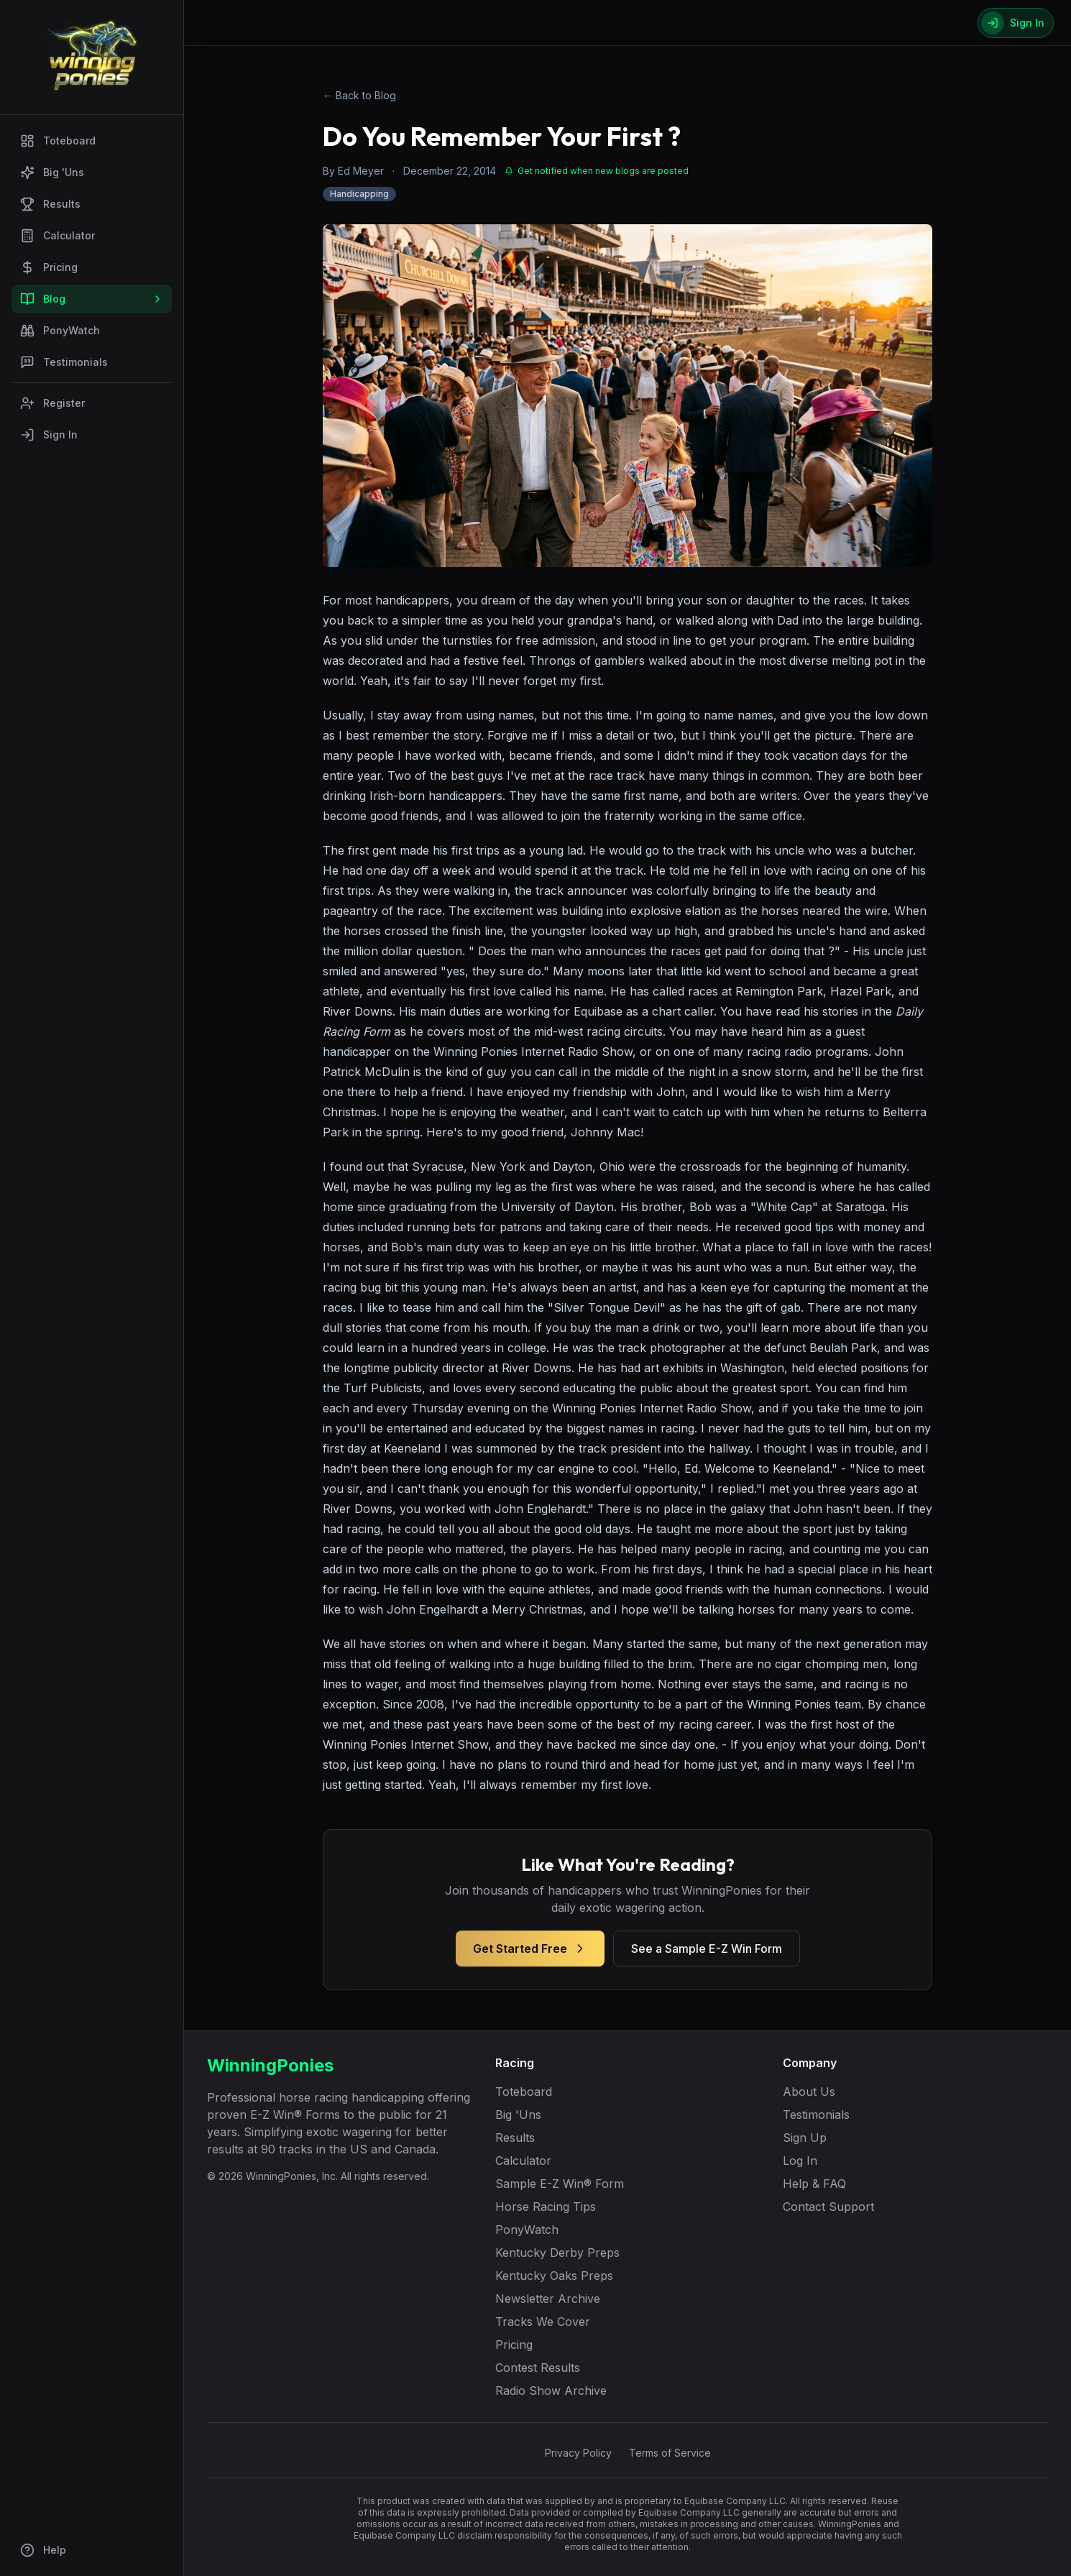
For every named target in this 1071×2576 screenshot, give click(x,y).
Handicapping (359, 193)
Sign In (49, 435)
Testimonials (64, 362)
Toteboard (58, 141)
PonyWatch (60, 330)
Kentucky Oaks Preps (554, 2275)
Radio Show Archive (551, 2390)
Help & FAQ (814, 2183)
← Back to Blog (359, 95)
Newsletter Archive (547, 2298)
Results (50, 204)
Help (43, 2550)
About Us (809, 2091)
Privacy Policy (578, 2453)
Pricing (49, 267)
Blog (91, 299)
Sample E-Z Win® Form (559, 2183)
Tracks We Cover (542, 2321)
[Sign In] (1016, 23)
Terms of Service (670, 2453)
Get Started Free (530, 1948)
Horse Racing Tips (545, 2206)
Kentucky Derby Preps (557, 2252)
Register (52, 403)
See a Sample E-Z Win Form (706, 1948)
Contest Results (537, 2367)
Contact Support (828, 2206)
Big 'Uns (52, 172)
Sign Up (805, 2137)
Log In (800, 2160)
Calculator (57, 236)
